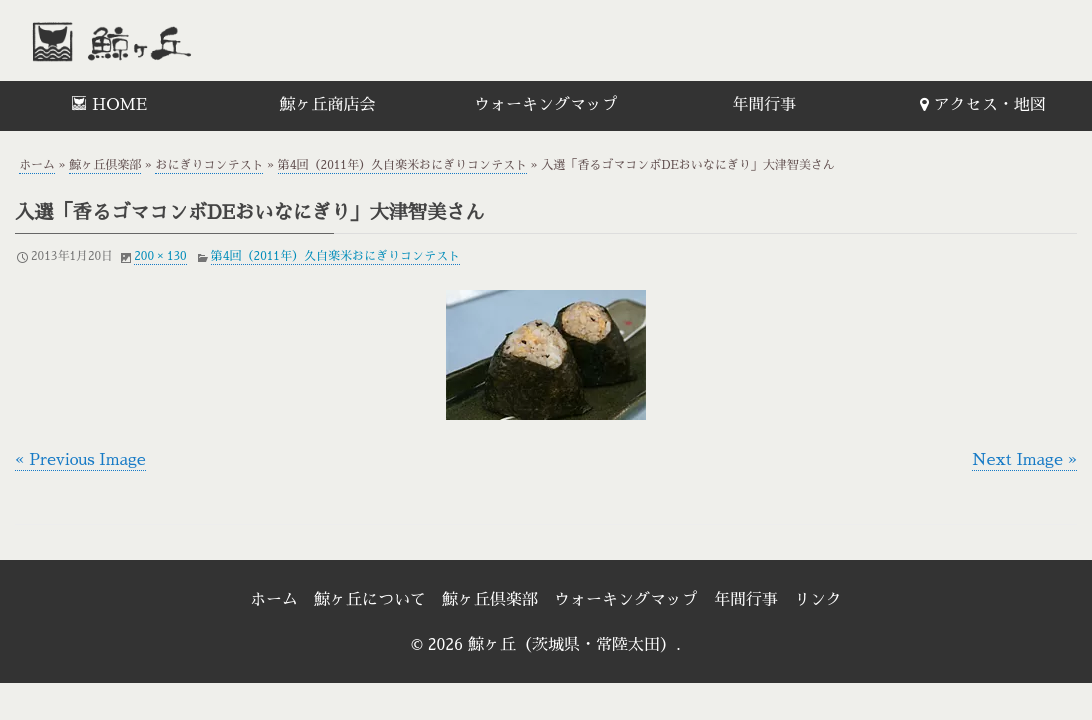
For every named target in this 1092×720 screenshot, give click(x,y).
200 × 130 (160, 256)
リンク (818, 600)
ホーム (37, 165)
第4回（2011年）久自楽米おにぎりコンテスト (402, 165)
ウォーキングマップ (546, 105)
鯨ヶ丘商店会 (328, 105)
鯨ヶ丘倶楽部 (105, 165)
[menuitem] (109, 106)
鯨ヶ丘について (370, 600)
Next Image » (1024, 460)
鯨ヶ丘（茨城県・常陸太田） (155, 40)
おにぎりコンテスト (209, 165)
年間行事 (764, 105)
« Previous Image (80, 460)
